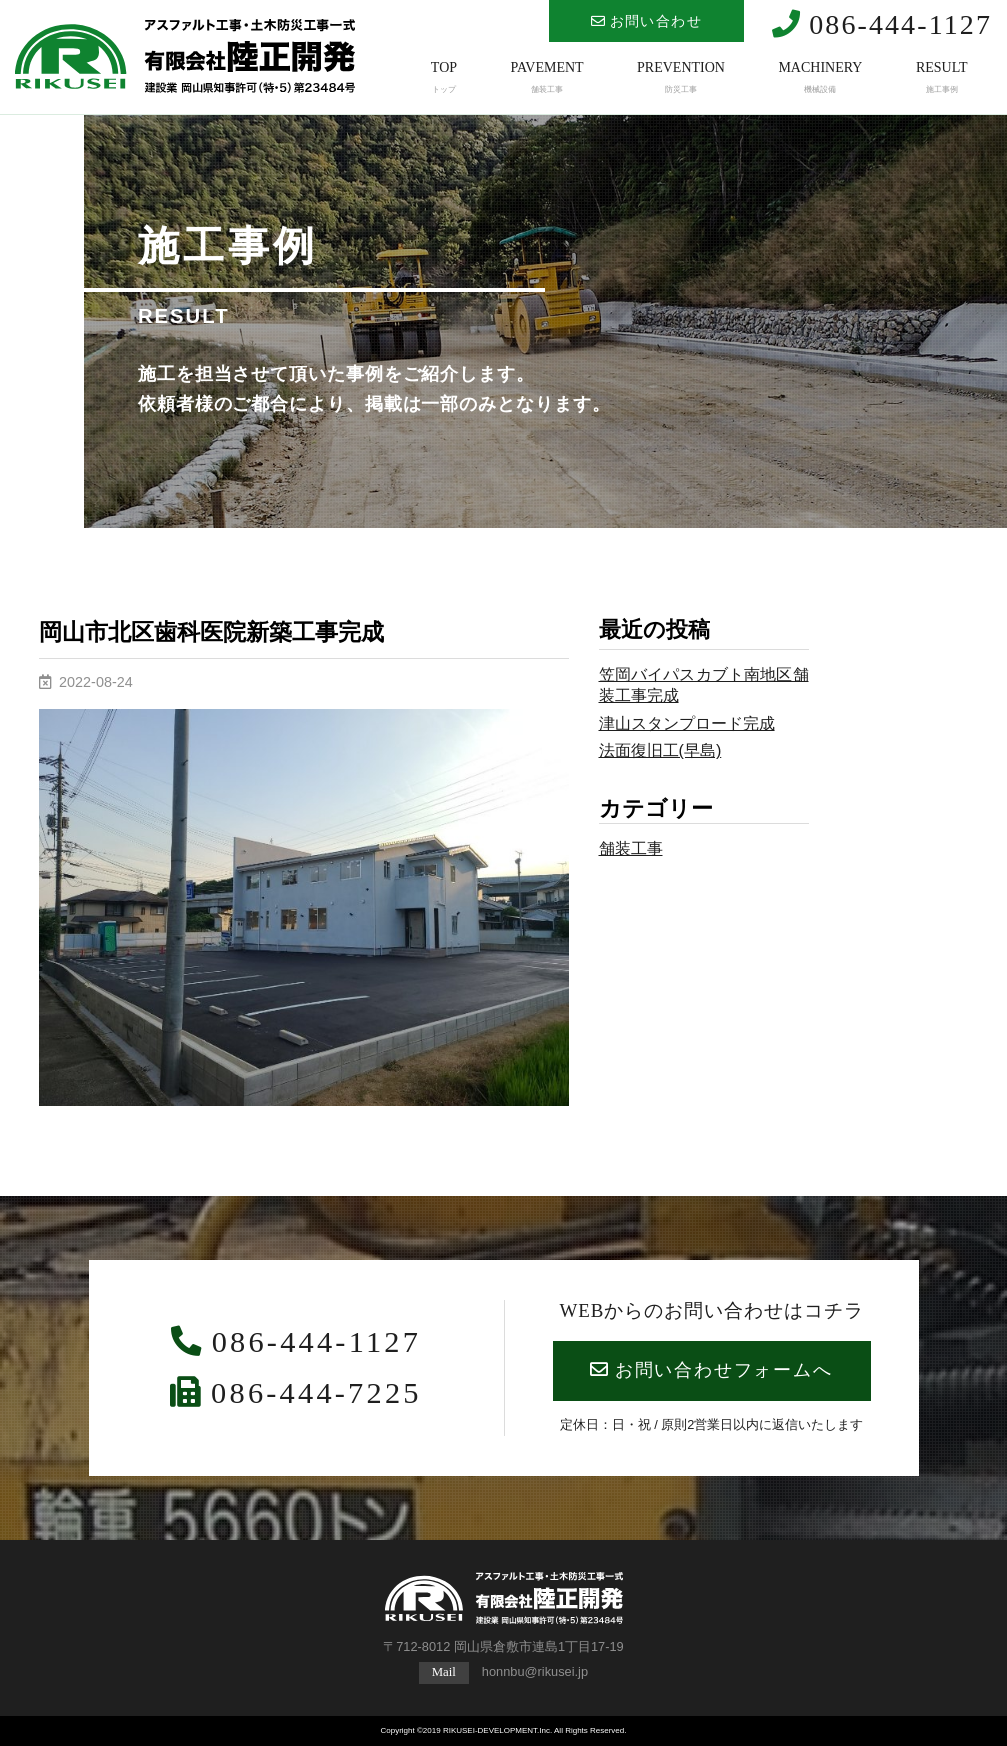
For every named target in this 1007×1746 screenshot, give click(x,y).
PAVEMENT (546, 78)
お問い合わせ (646, 21)
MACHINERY (820, 78)
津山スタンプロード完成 (687, 723)
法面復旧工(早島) (660, 750)
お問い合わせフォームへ (711, 1370)
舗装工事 (631, 848)
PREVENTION (681, 78)
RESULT (942, 78)
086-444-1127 (882, 24)
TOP (444, 78)
